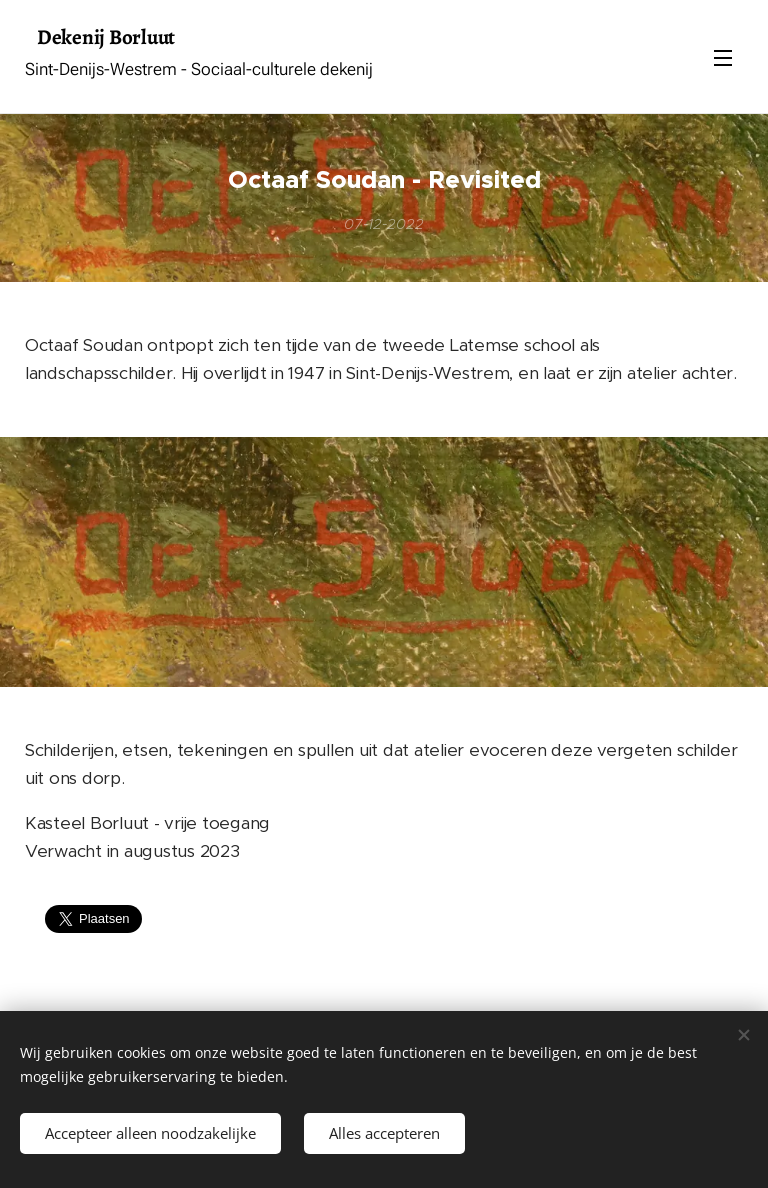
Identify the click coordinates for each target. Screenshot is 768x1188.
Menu (723, 58)
